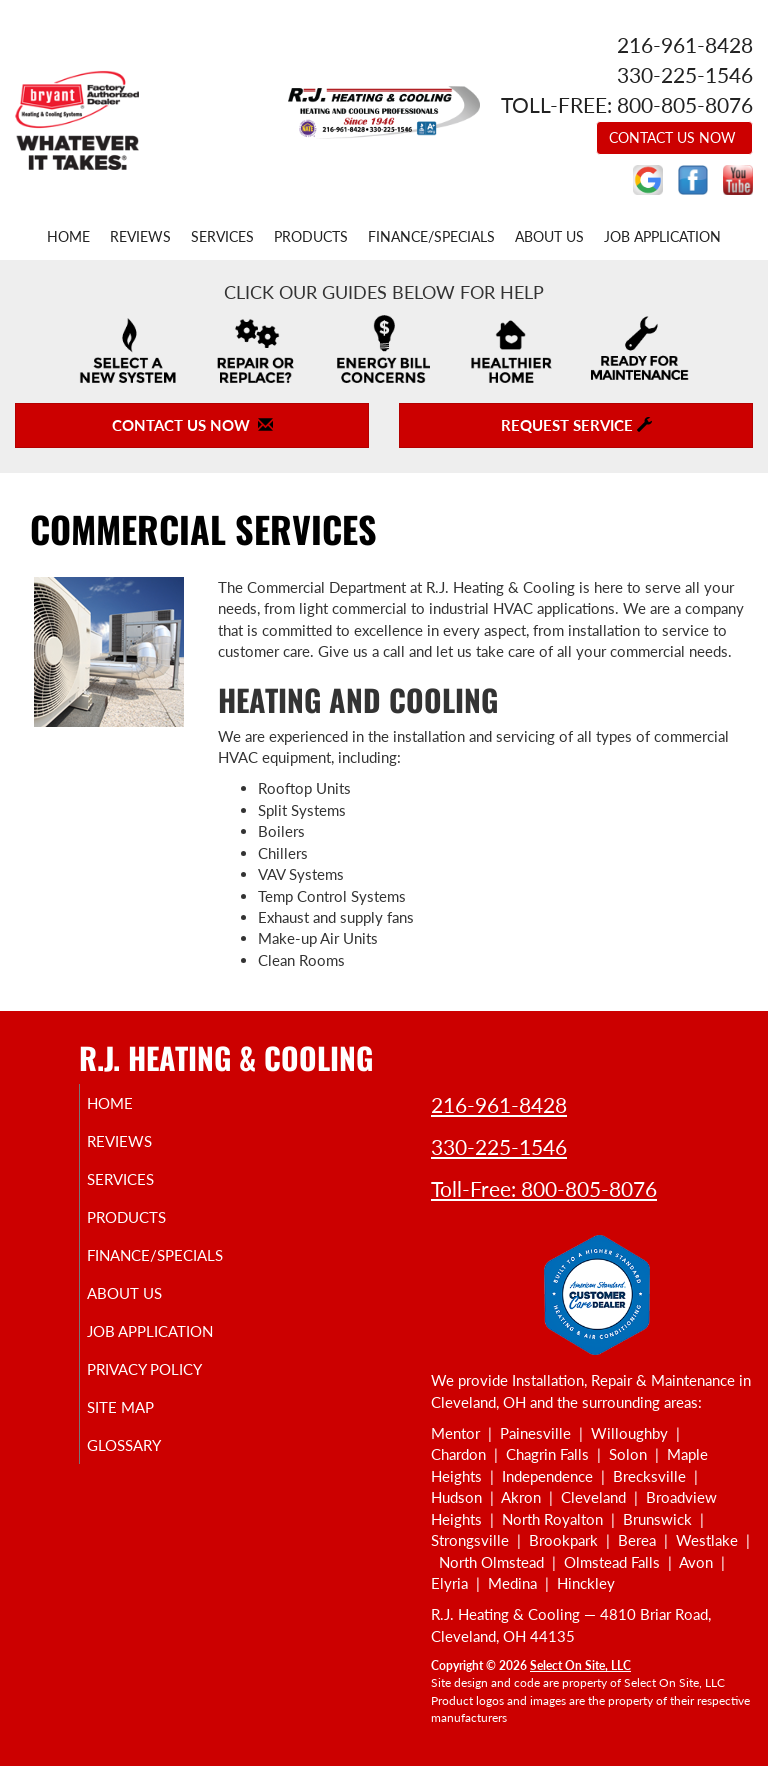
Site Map (143, 1443)
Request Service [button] (576, 425)
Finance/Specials (431, 237)
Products (311, 237)
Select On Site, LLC (580, 1665)
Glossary (147, 1481)
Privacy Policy (139, 1396)
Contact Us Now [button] (674, 137)
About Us (549, 237)
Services (222, 237)
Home (68, 237)
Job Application (662, 237)
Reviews (140, 237)
